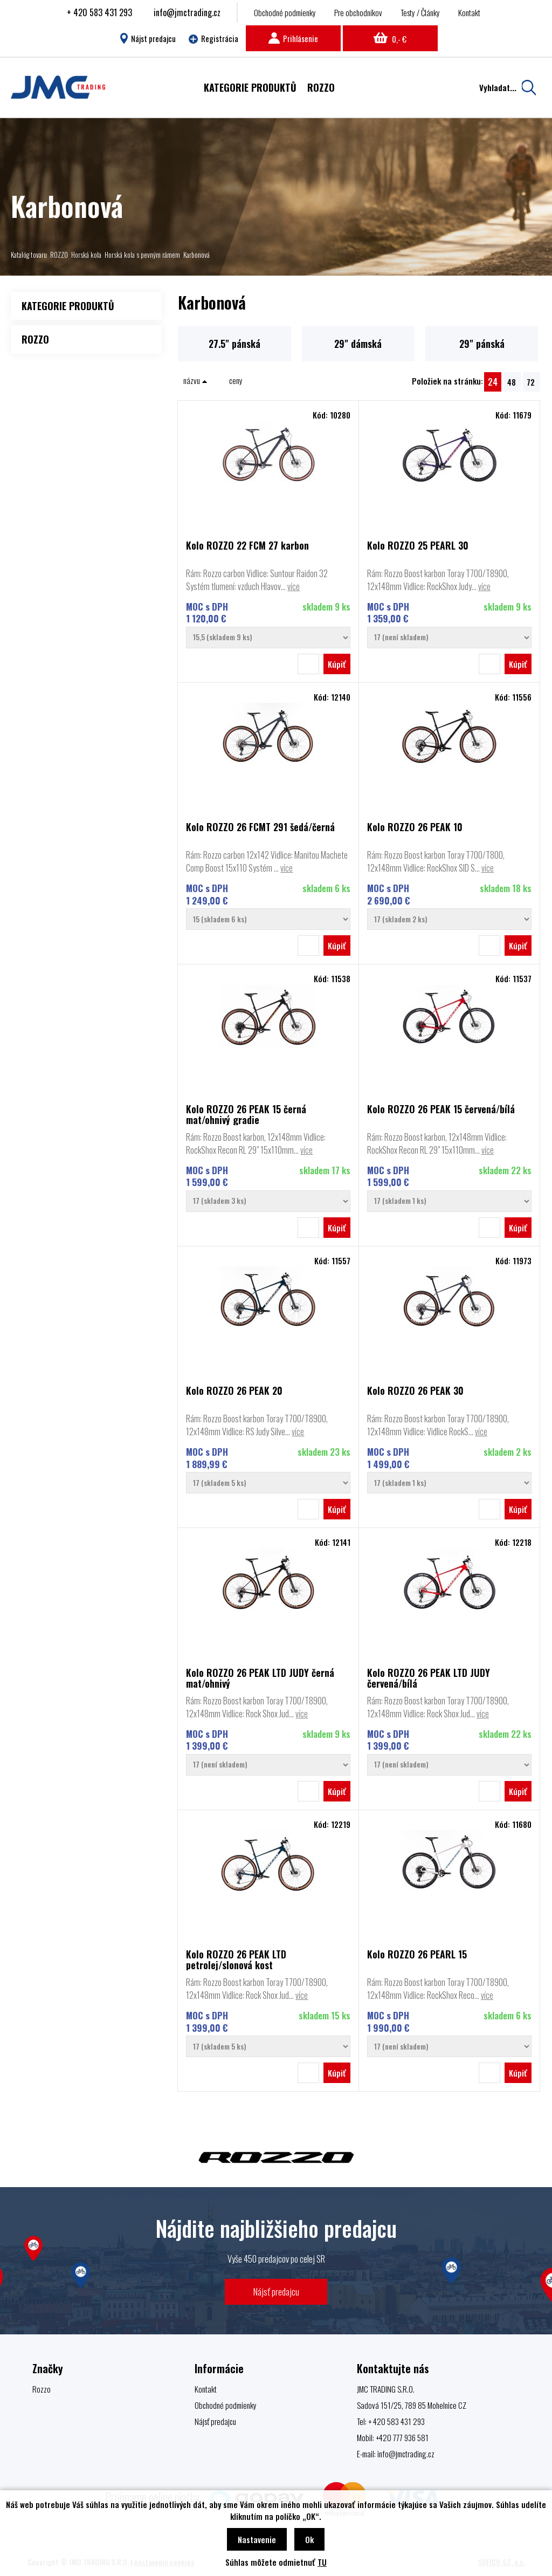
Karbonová (196, 254)
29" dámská (358, 344)
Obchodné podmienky (285, 12)
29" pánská (482, 344)
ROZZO (59, 254)
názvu (195, 380)
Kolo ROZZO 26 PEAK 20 (234, 1391)
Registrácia (213, 38)
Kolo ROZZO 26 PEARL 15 (417, 1955)
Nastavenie (257, 2539)
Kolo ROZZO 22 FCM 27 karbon (247, 546)
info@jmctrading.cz (187, 12)
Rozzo (41, 2389)
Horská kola (86, 254)
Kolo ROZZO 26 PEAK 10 (415, 827)
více (293, 586)
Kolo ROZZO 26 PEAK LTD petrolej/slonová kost (236, 1959)
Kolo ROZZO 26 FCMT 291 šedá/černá (260, 827)
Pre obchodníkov (358, 12)
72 (531, 382)
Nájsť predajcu (276, 2291)
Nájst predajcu (148, 38)
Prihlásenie (293, 38)
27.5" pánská (234, 344)
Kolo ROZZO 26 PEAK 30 (415, 1391)
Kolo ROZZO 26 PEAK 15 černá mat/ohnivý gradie (246, 1114)
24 (493, 381)
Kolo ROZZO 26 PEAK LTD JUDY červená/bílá (428, 1678)
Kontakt (469, 12)
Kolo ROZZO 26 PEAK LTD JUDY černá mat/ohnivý (260, 1678)
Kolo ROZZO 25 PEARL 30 (417, 546)
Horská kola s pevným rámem (142, 254)
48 (511, 382)
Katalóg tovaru (29, 254)
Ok (309, 2539)
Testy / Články (420, 12)
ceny (236, 380)
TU (322, 2562)
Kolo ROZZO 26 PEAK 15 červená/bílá (441, 1110)
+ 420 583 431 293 (99, 12)
